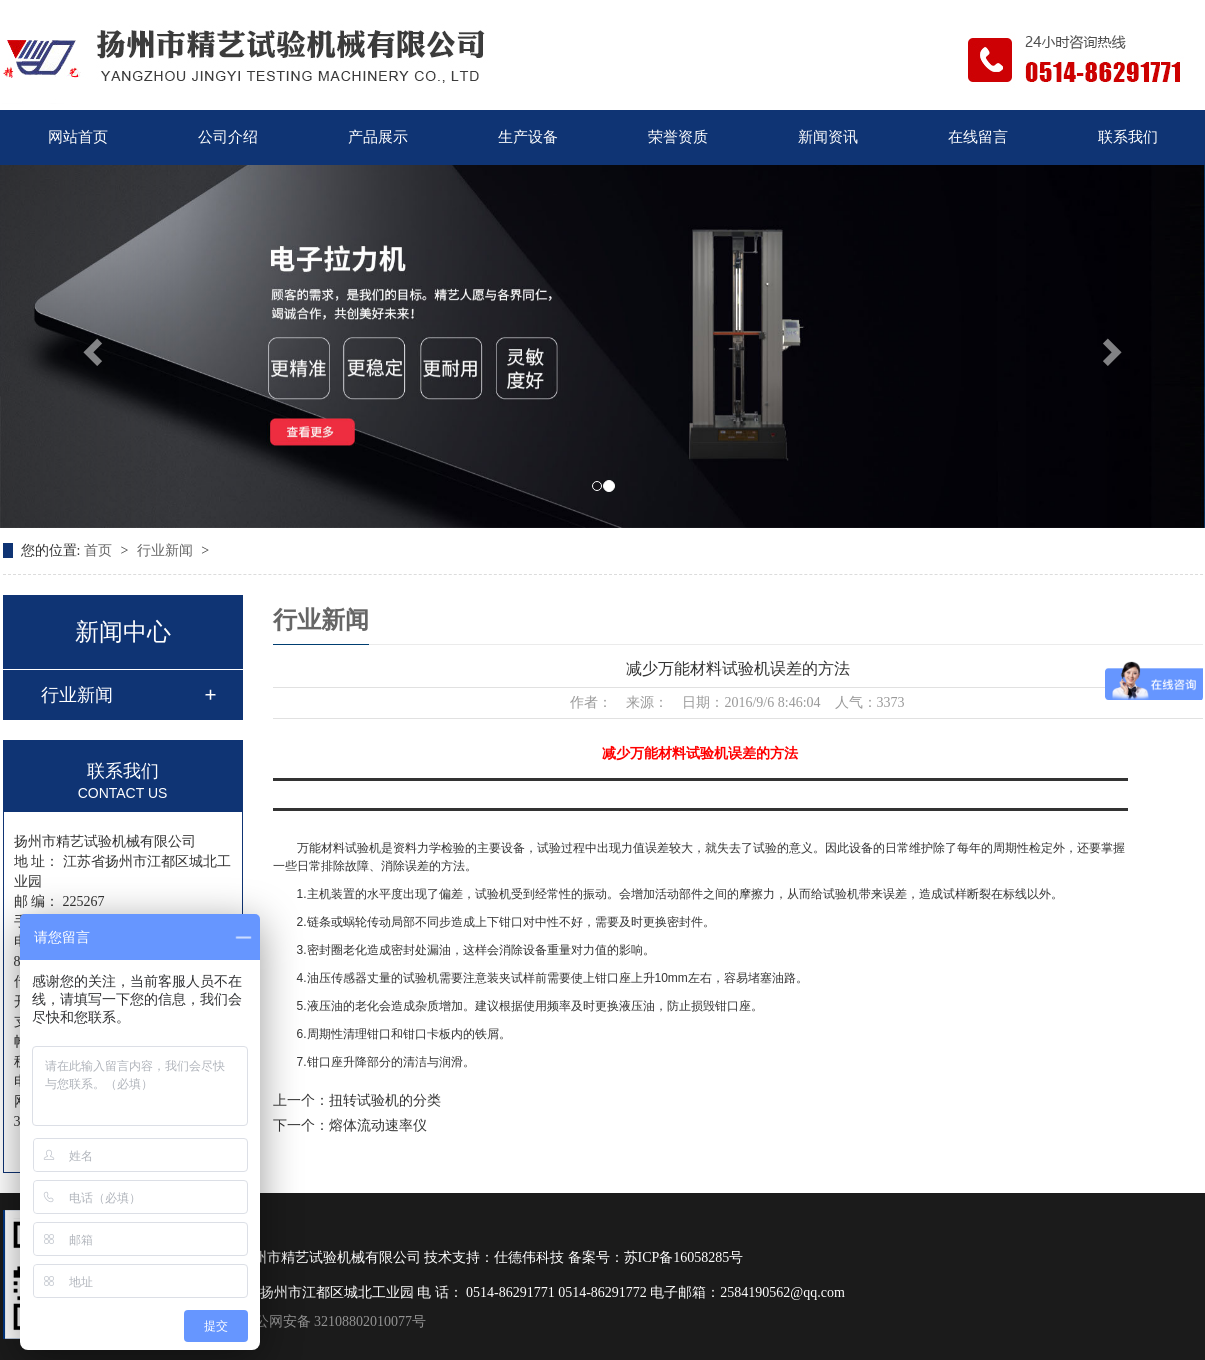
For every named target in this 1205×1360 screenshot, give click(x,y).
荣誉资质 (678, 137)
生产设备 (528, 137)
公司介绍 (228, 137)
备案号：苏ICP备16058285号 (656, 1257)
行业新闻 (167, 550)
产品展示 (378, 137)
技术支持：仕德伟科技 (494, 1257)
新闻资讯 (828, 137)
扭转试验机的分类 (385, 1100)
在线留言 (978, 137)
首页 (100, 550)
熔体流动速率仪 (378, 1125)
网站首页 (78, 137)
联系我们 (1128, 137)
